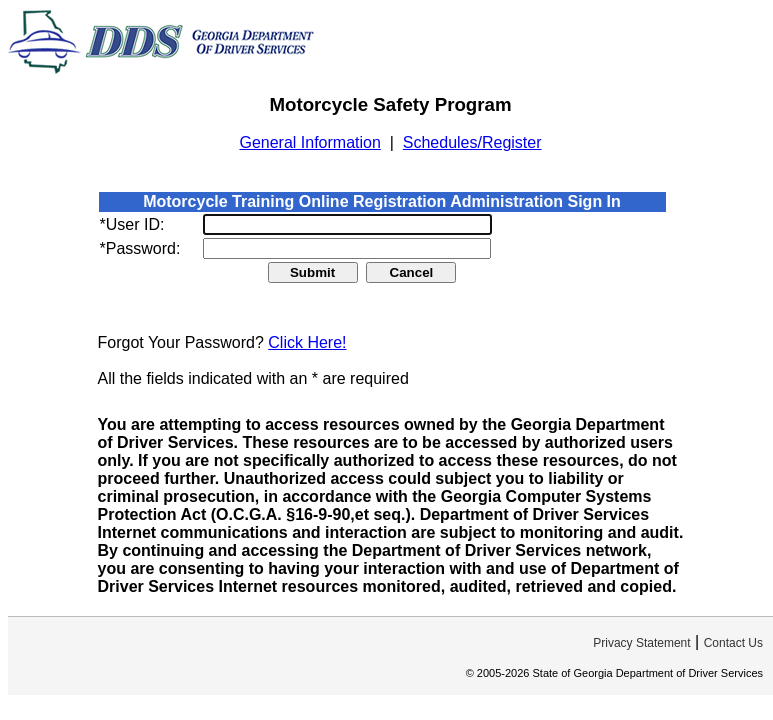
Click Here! (307, 342)
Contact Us (733, 643)
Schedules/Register (472, 142)
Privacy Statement (641, 643)
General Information (309, 142)
